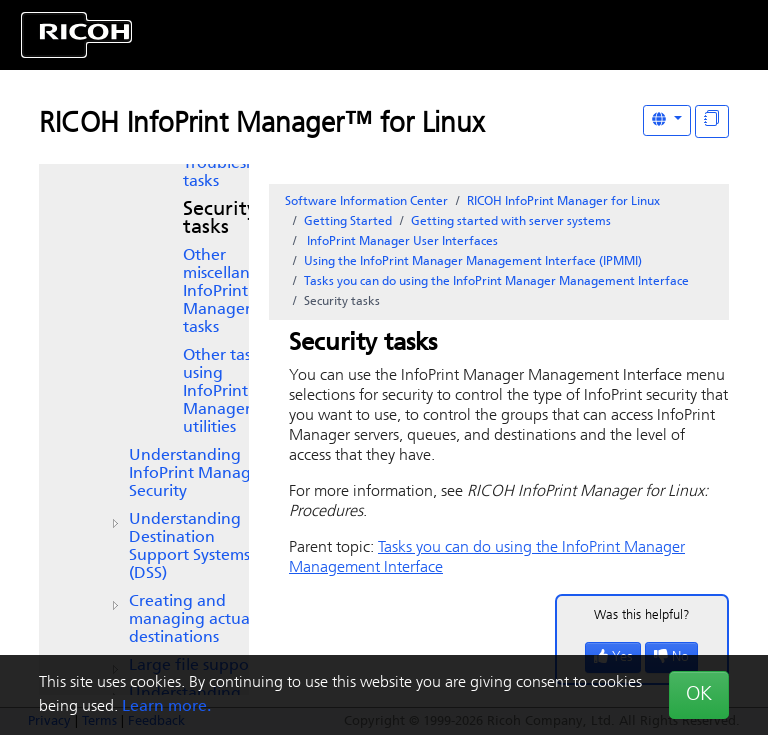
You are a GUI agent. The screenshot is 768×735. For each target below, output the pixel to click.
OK (699, 695)
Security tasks (220, 219)
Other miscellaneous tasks (234, 292)
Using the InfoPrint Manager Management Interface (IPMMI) (473, 262)
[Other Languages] (667, 120)
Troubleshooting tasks (244, 173)
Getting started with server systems (511, 222)
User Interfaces (401, 242)
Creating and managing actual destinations (191, 620)
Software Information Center (366, 202)
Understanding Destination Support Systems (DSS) (189, 547)
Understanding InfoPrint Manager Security (197, 474)
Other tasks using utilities (224, 392)
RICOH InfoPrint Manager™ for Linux (261, 125)
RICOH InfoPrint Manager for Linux (563, 202)
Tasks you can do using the (496, 282)
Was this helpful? (642, 615)
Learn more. (166, 707)
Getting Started (348, 222)
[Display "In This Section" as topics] (712, 121)
